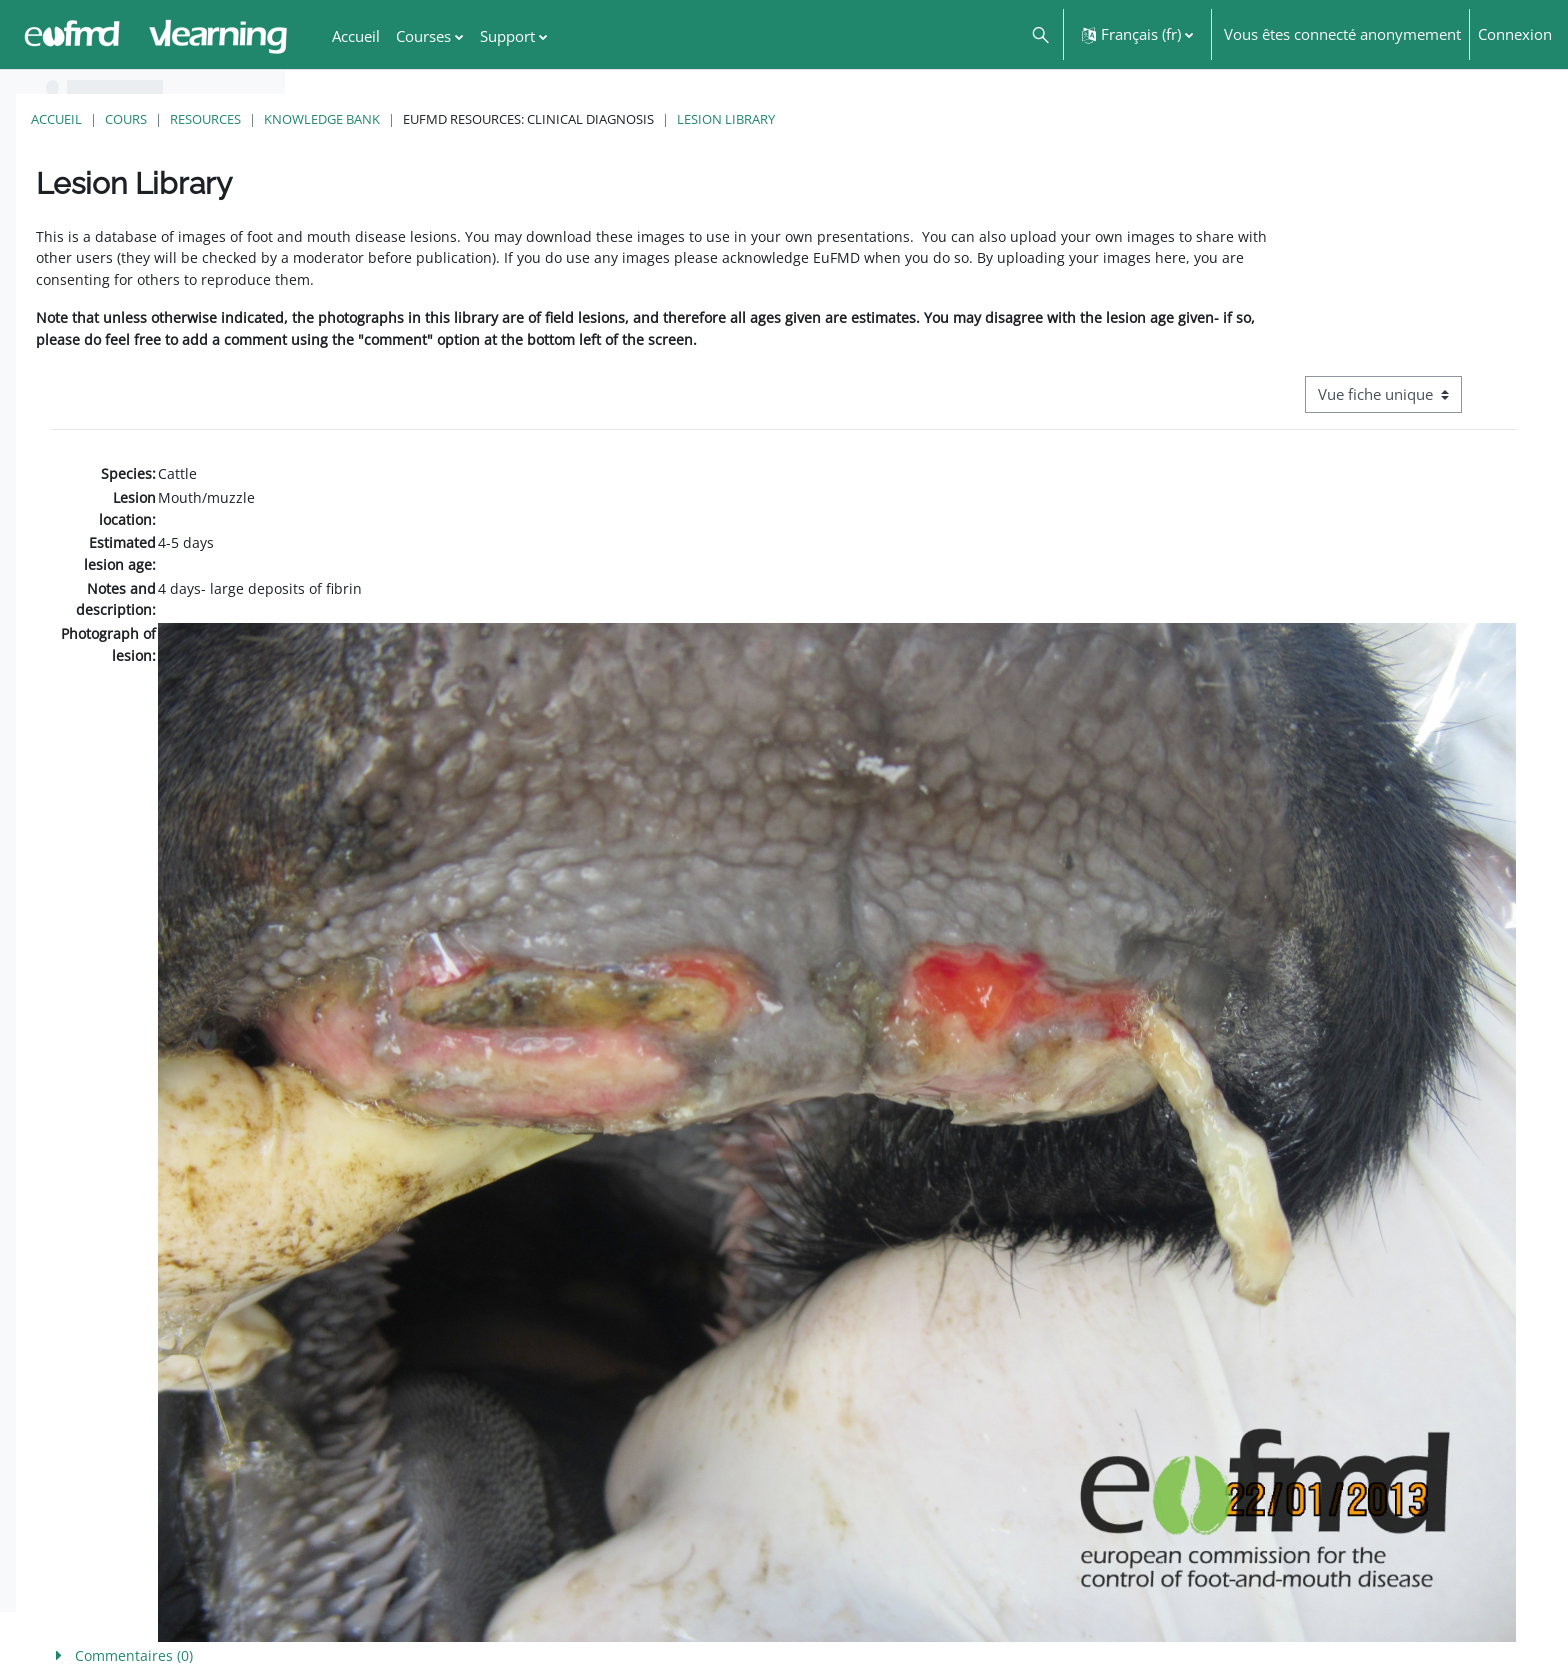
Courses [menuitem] (423, 36)
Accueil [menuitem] (356, 36)
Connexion (1515, 34)
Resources (490, 119)
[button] (1039, 34)
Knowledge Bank (607, 119)
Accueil (341, 119)
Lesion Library (1011, 119)
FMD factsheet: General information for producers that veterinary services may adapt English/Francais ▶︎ (1332, 1616)
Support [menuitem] (507, 36)
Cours (411, 119)
